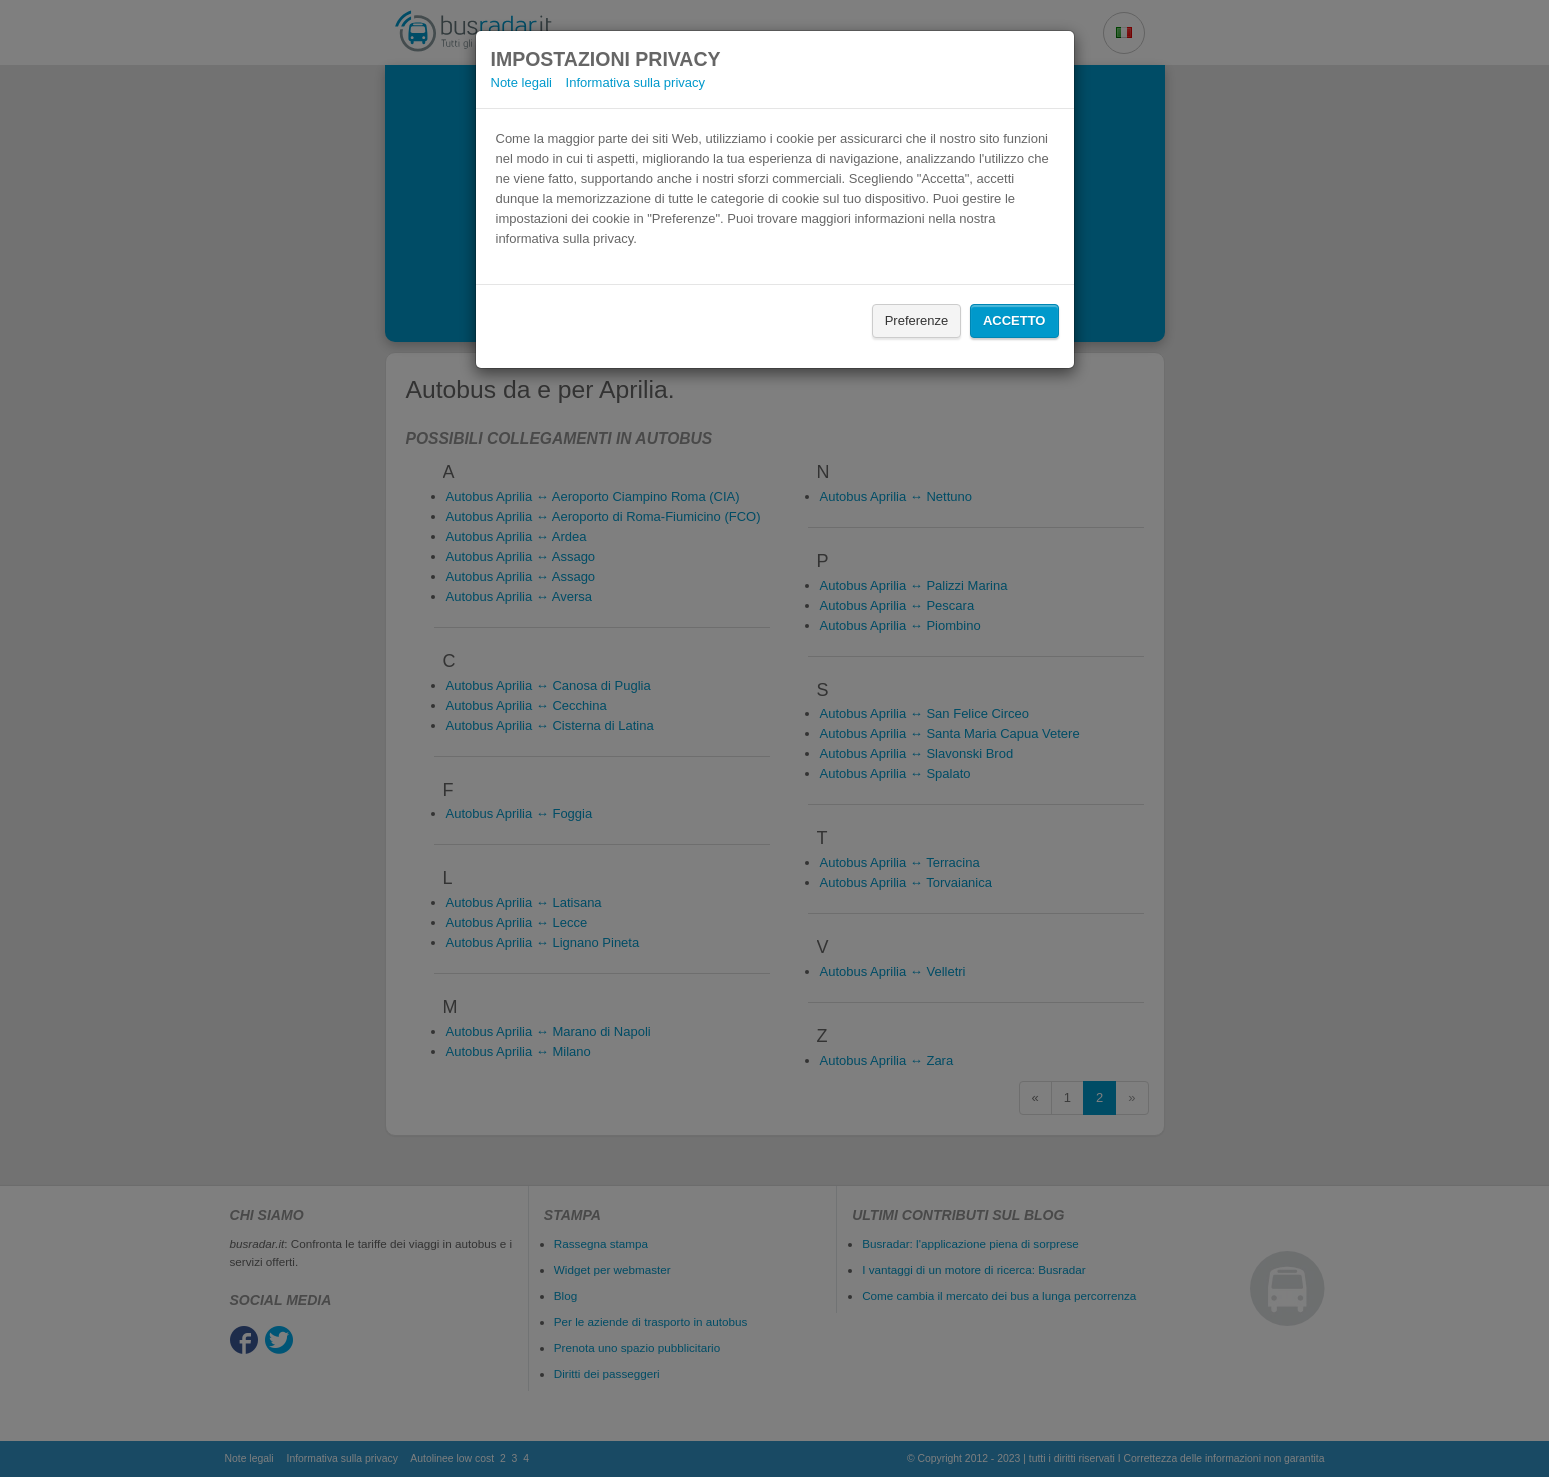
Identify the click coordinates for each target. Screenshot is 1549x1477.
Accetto (1014, 320)
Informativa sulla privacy (635, 82)
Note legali (521, 82)
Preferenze (917, 320)
